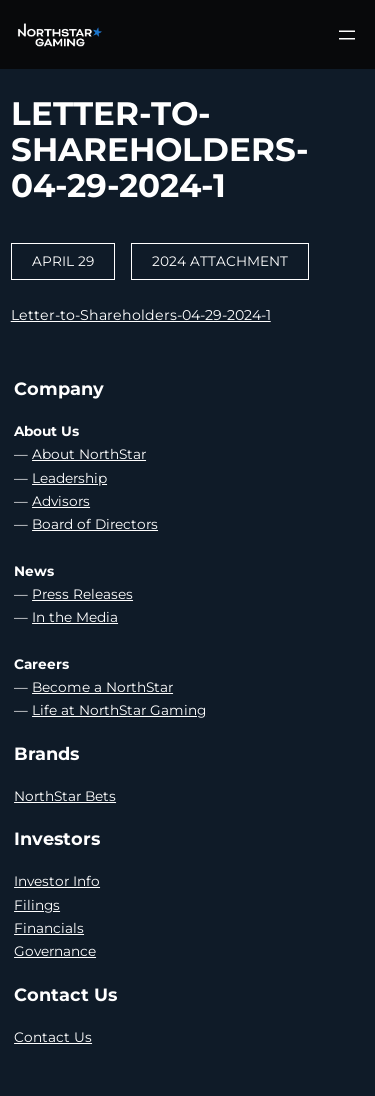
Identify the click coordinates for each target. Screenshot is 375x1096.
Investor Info (57, 881)
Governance (55, 951)
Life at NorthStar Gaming (119, 710)
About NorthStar (89, 454)
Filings (37, 905)
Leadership (69, 478)
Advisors (61, 501)
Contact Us (53, 1037)
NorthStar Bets (65, 796)
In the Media (75, 617)
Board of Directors (95, 524)
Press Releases (82, 594)
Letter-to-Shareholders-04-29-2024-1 (141, 315)
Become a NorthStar (102, 687)
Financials (49, 928)
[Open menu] (347, 35)
